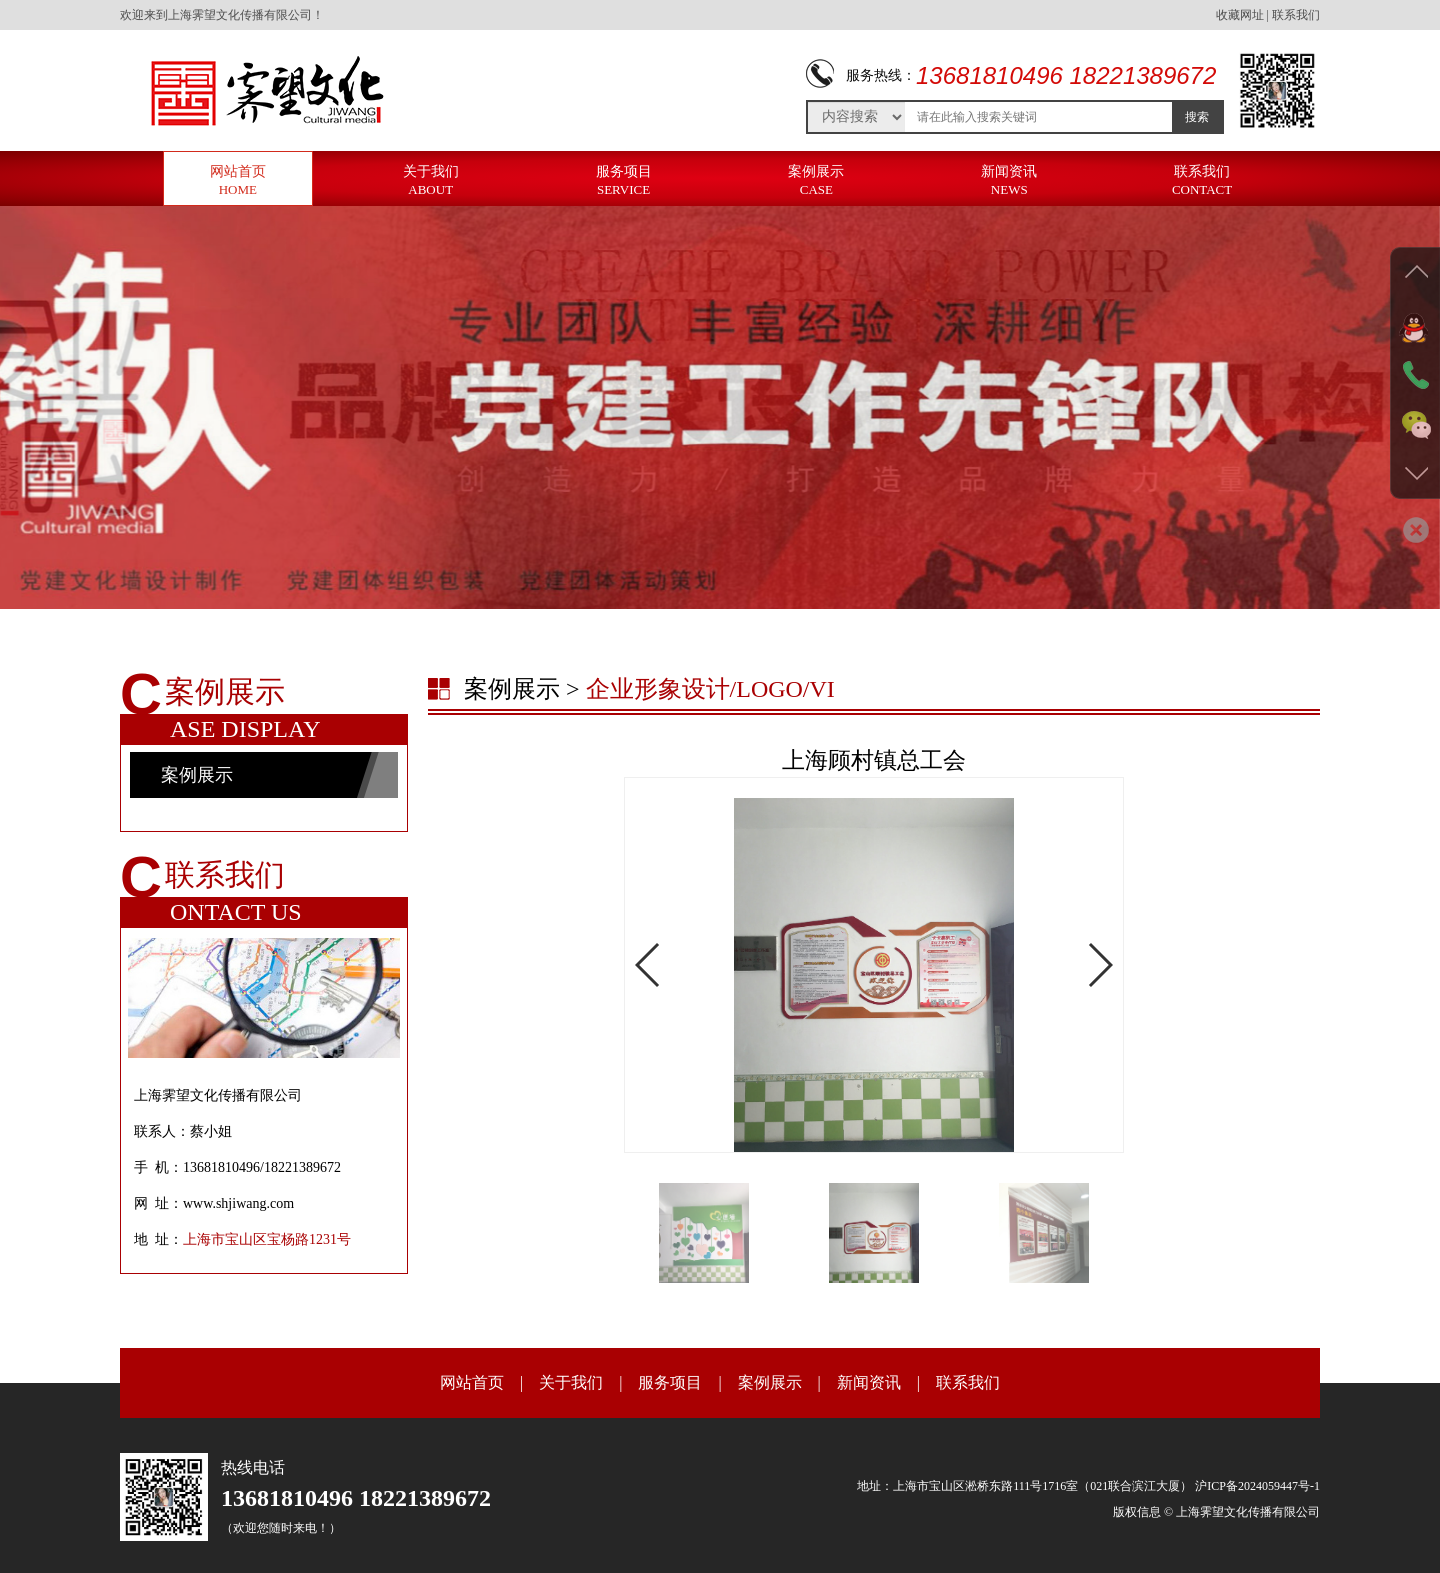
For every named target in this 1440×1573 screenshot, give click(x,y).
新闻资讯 (1009, 180)
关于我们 (431, 180)
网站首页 (238, 180)
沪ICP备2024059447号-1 (1257, 1486)
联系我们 (1296, 15)
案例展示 (816, 180)
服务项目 (624, 180)
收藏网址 (1240, 15)
